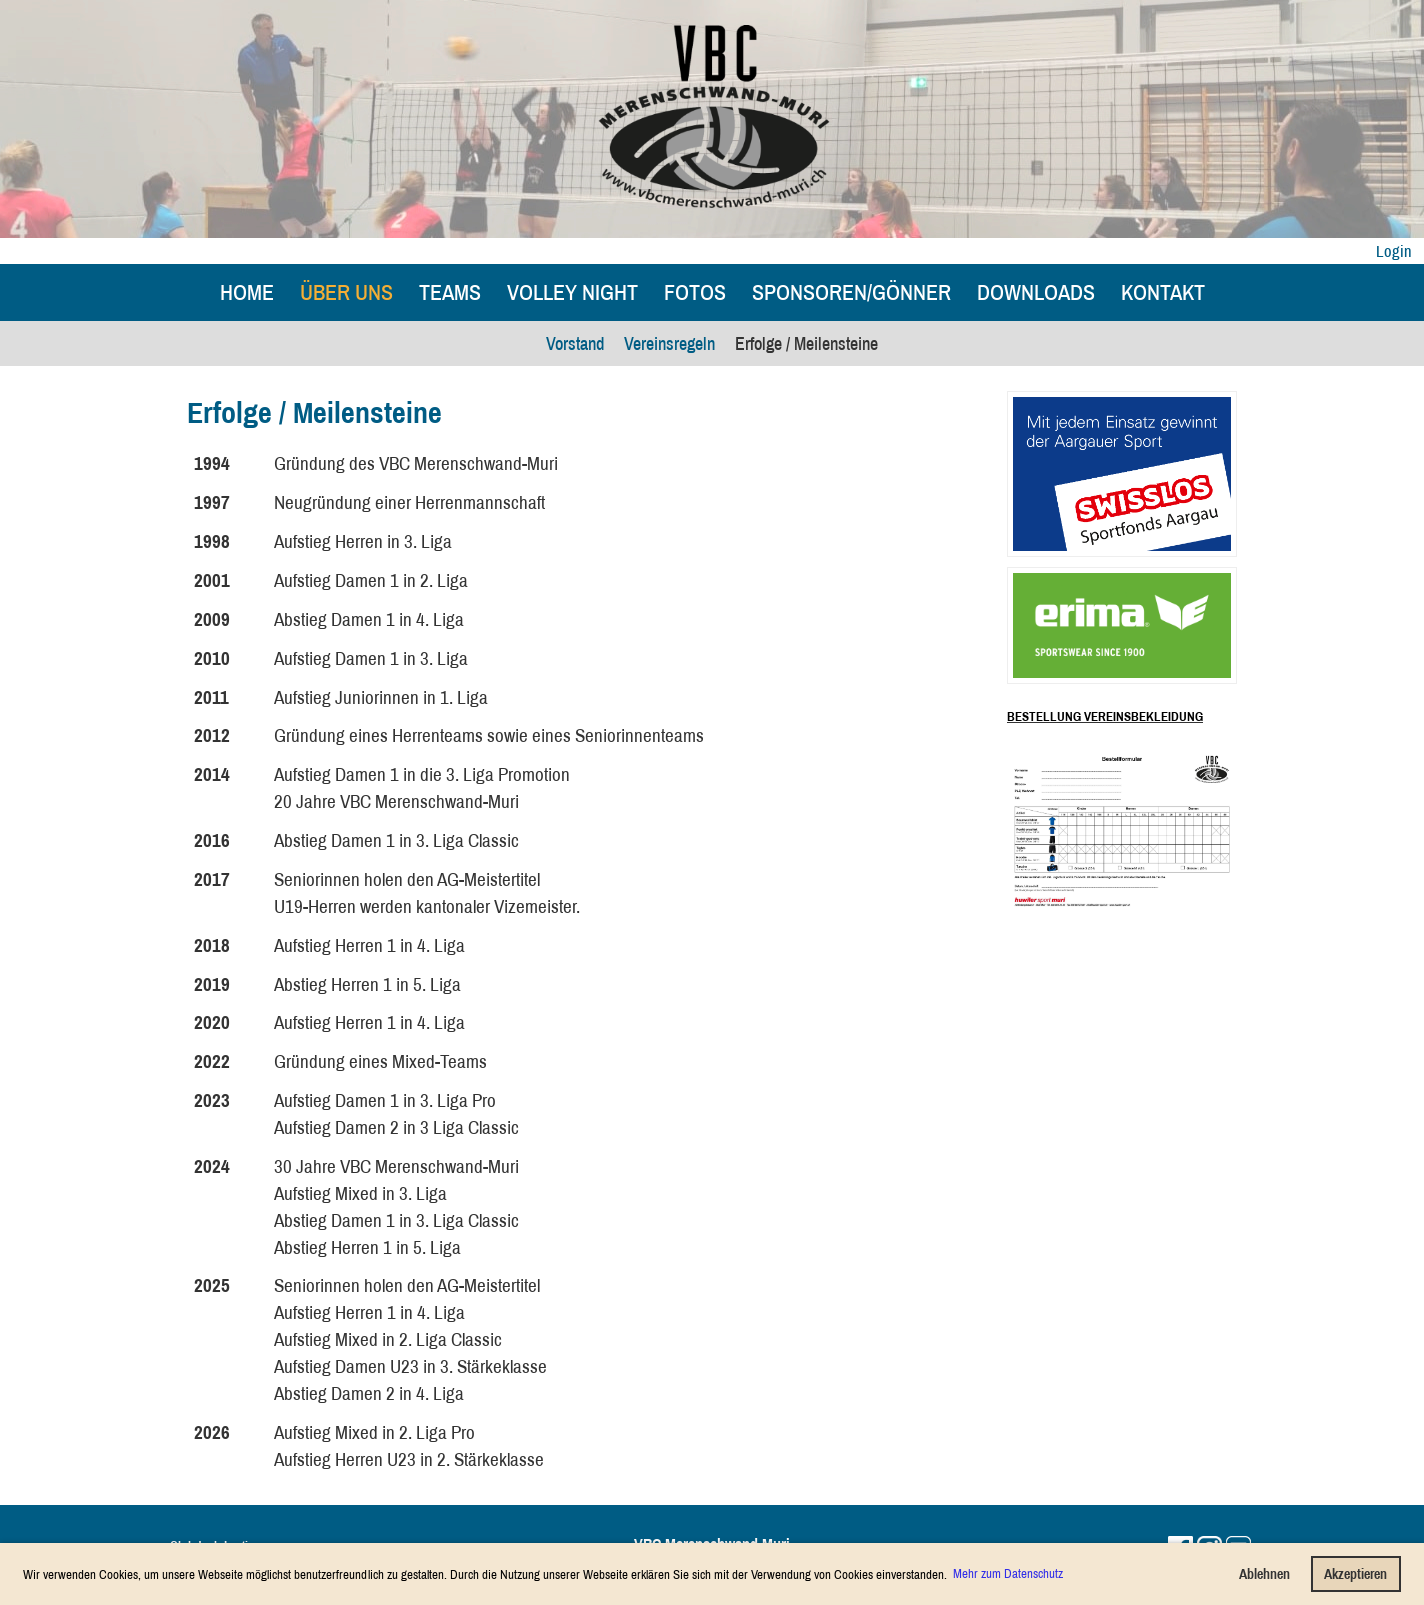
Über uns (346, 292)
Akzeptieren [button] (1355, 1573)
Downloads (1036, 292)
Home (247, 292)
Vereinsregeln (669, 343)
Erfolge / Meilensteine (806, 343)
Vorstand (575, 343)
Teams (450, 292)
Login (1394, 251)
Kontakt (1163, 292)
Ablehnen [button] (1264, 1573)
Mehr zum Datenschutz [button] (1008, 1573)
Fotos (695, 292)
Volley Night (572, 292)
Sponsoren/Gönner (851, 292)
